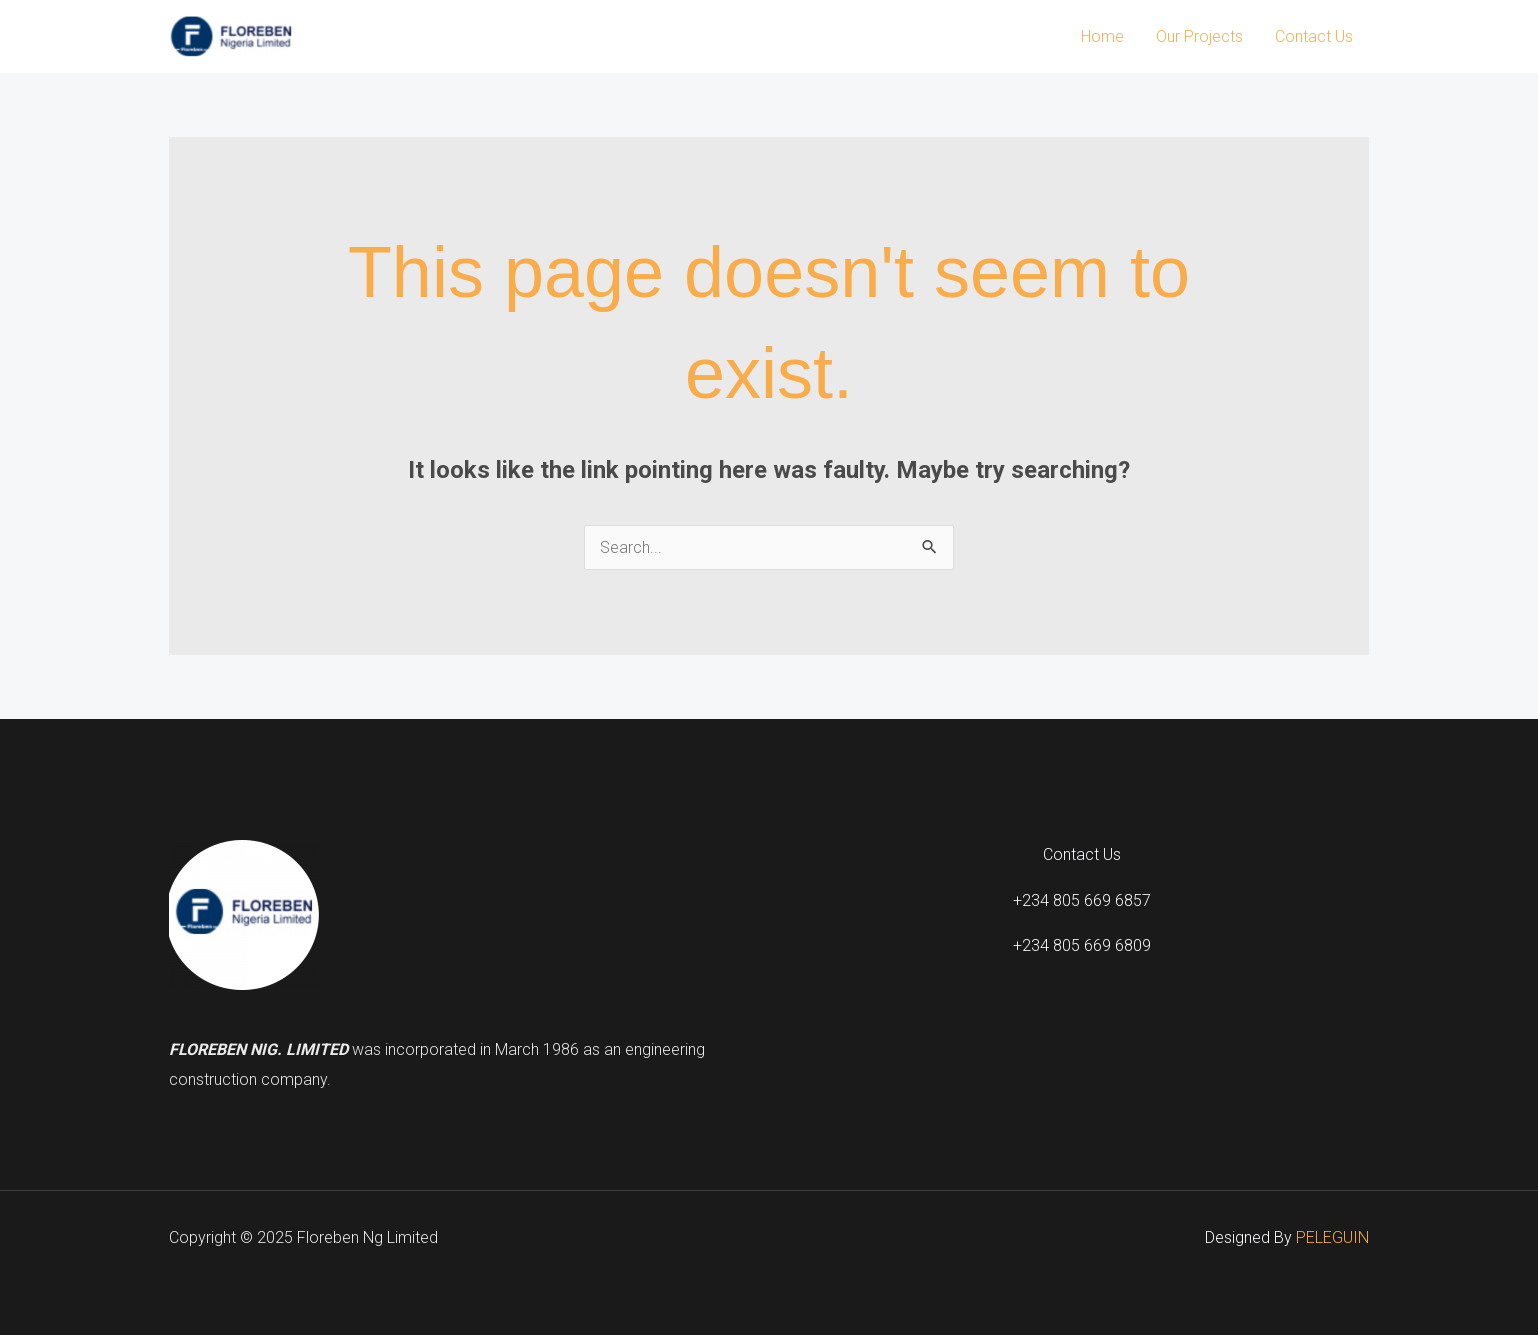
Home (1102, 36)
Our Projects (1199, 36)
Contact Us (1314, 36)
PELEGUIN (1332, 1237)
